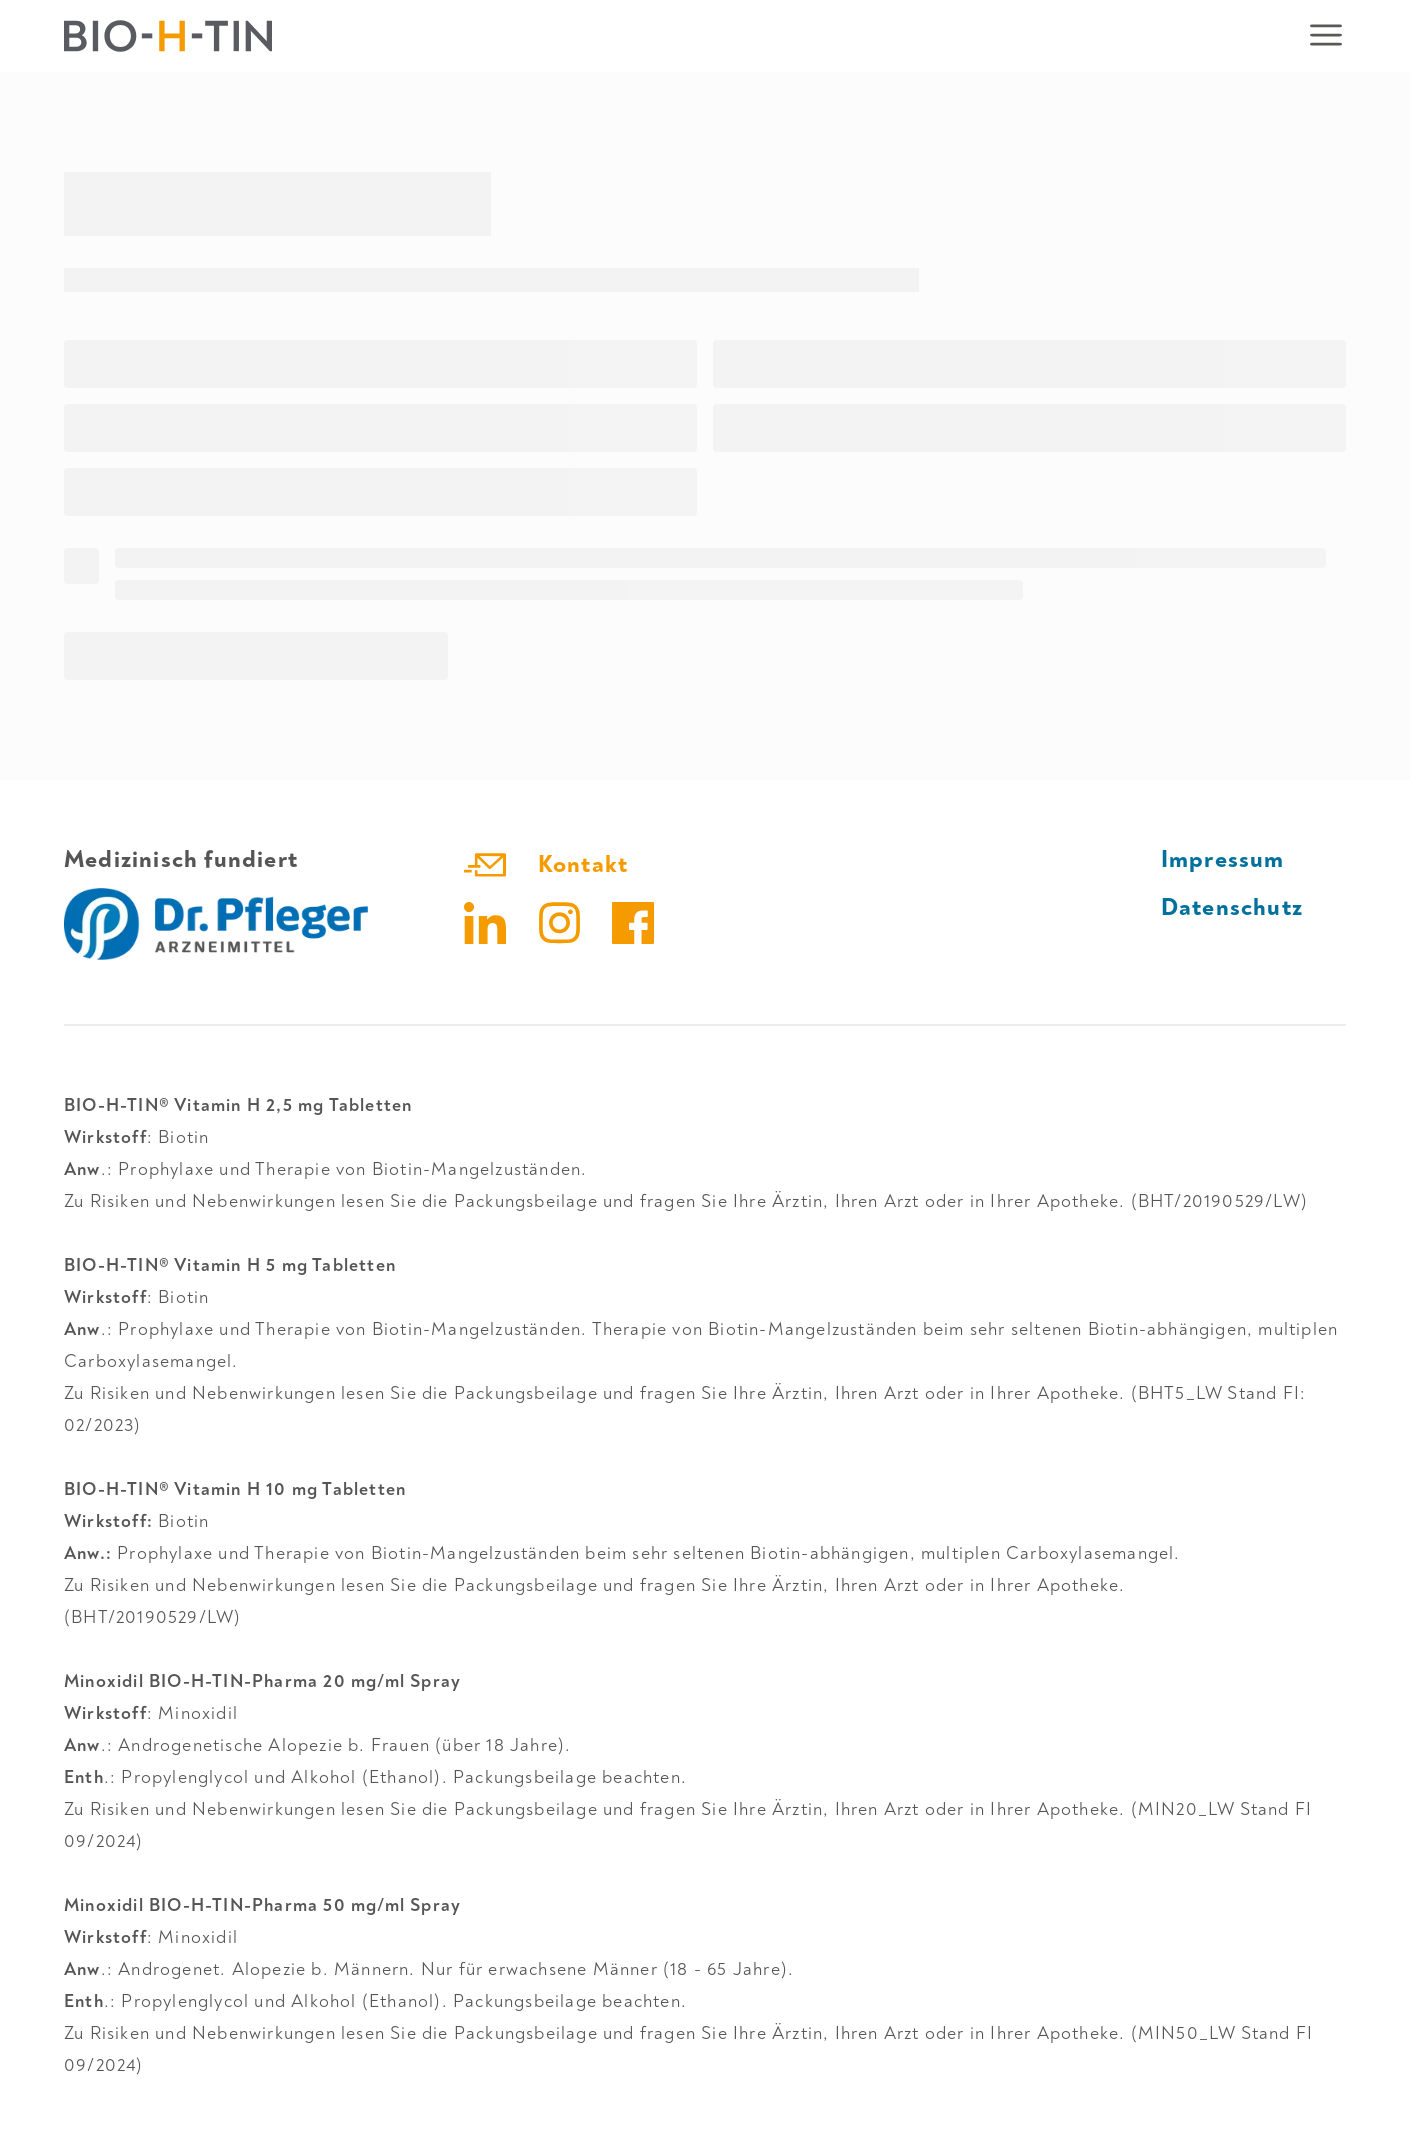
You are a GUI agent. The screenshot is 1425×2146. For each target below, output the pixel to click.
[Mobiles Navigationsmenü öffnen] (1326, 36)
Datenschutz (1232, 907)
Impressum (1223, 859)
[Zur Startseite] (168, 36)
